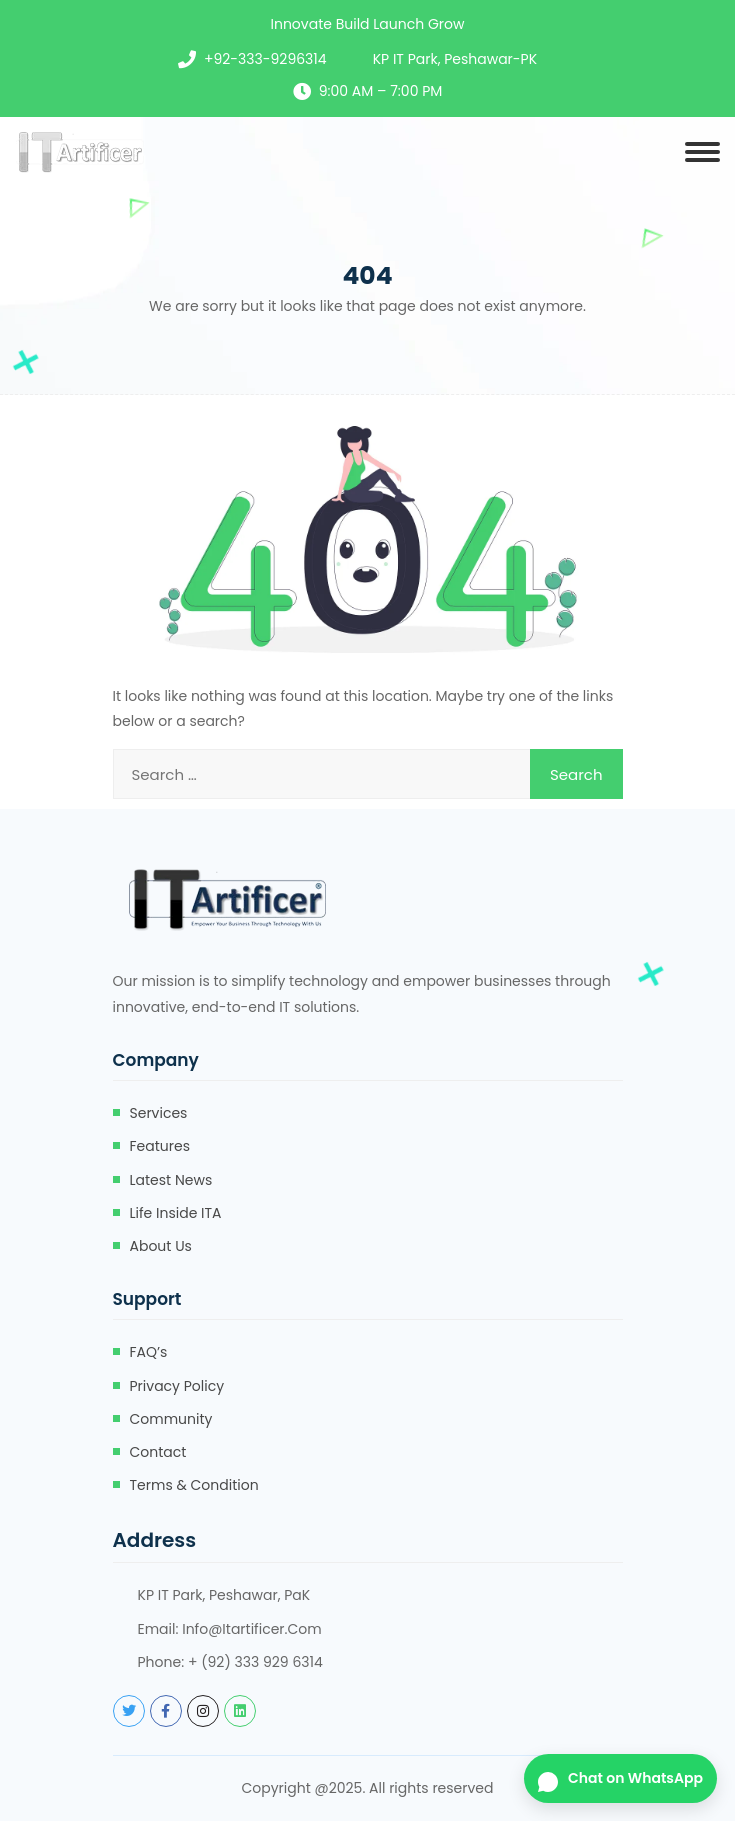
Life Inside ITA (176, 1213)
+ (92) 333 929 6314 (255, 1662)
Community (171, 1419)
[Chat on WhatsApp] (620, 1778)
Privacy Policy (177, 1386)
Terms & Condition (194, 1485)
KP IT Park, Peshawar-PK (455, 59)
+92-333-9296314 (265, 59)
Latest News (171, 1180)
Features (160, 1146)
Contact (158, 1452)
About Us (161, 1246)
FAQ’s (149, 1352)
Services (159, 1113)
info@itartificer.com (252, 1629)
